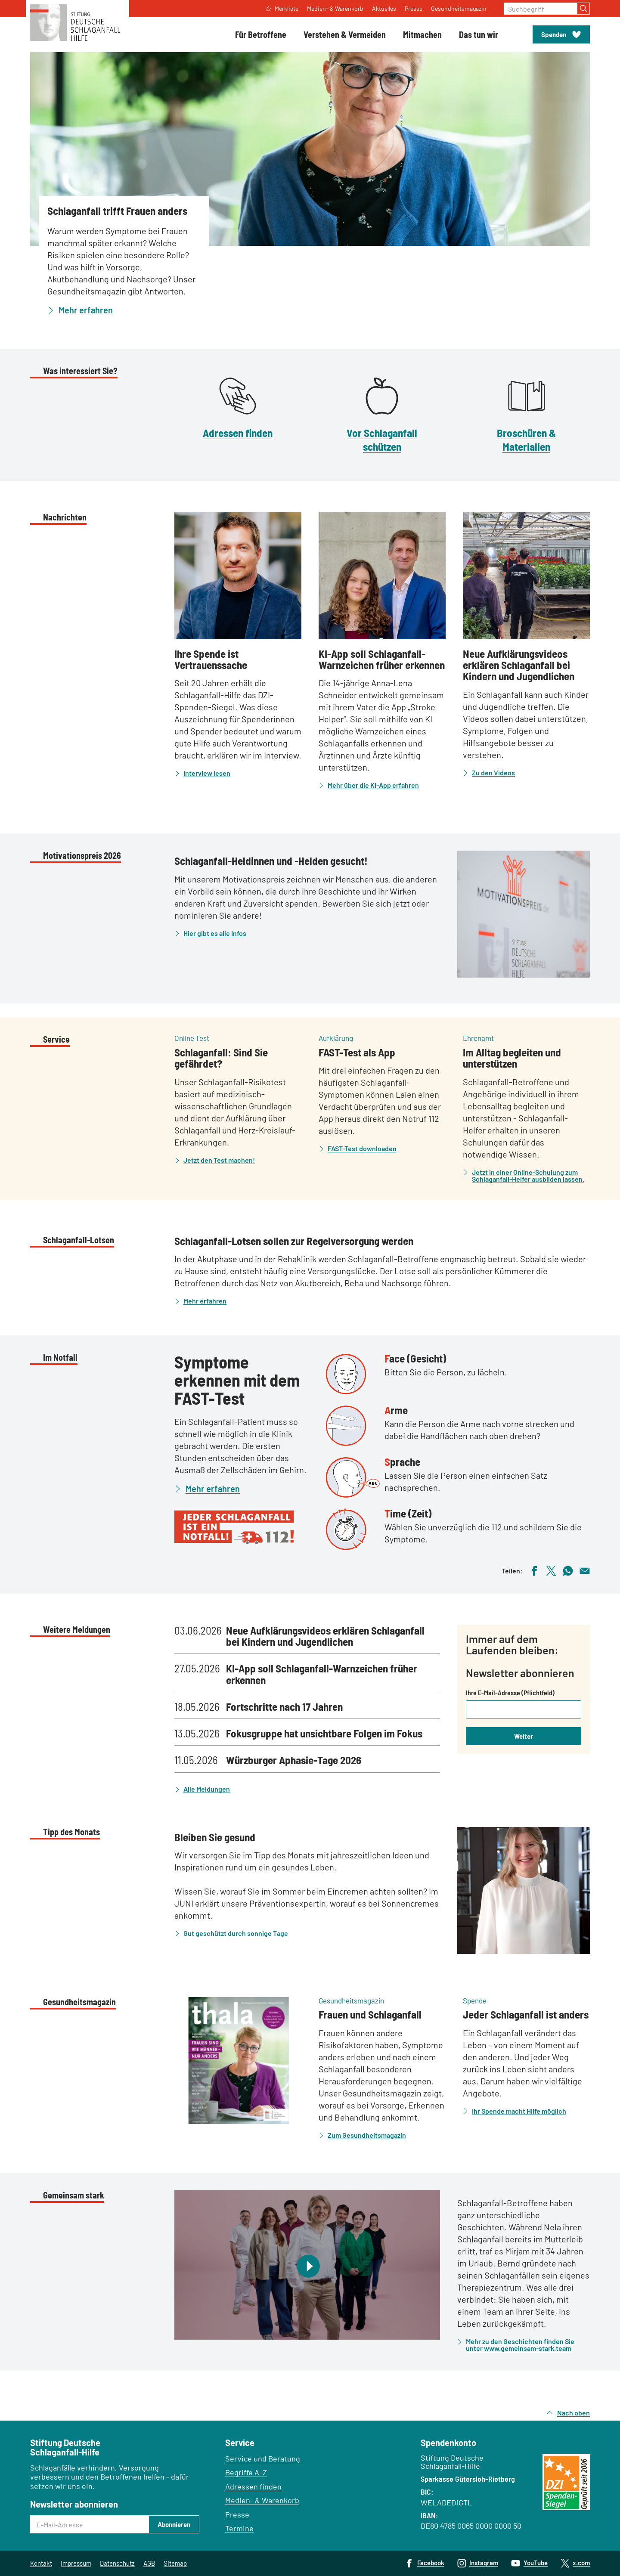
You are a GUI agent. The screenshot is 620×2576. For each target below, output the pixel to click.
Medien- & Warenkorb (262, 2500)
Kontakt (41, 2563)
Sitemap (175, 2563)
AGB (149, 2563)
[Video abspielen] (307, 2265)
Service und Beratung (262, 2458)
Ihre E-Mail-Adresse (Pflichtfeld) (510, 1692)
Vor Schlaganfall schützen (382, 439)
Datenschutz (117, 2563)
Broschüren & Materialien (526, 439)
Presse (237, 2514)
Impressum (76, 2563)
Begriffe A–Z (246, 2472)
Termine (239, 2528)
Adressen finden (238, 432)
